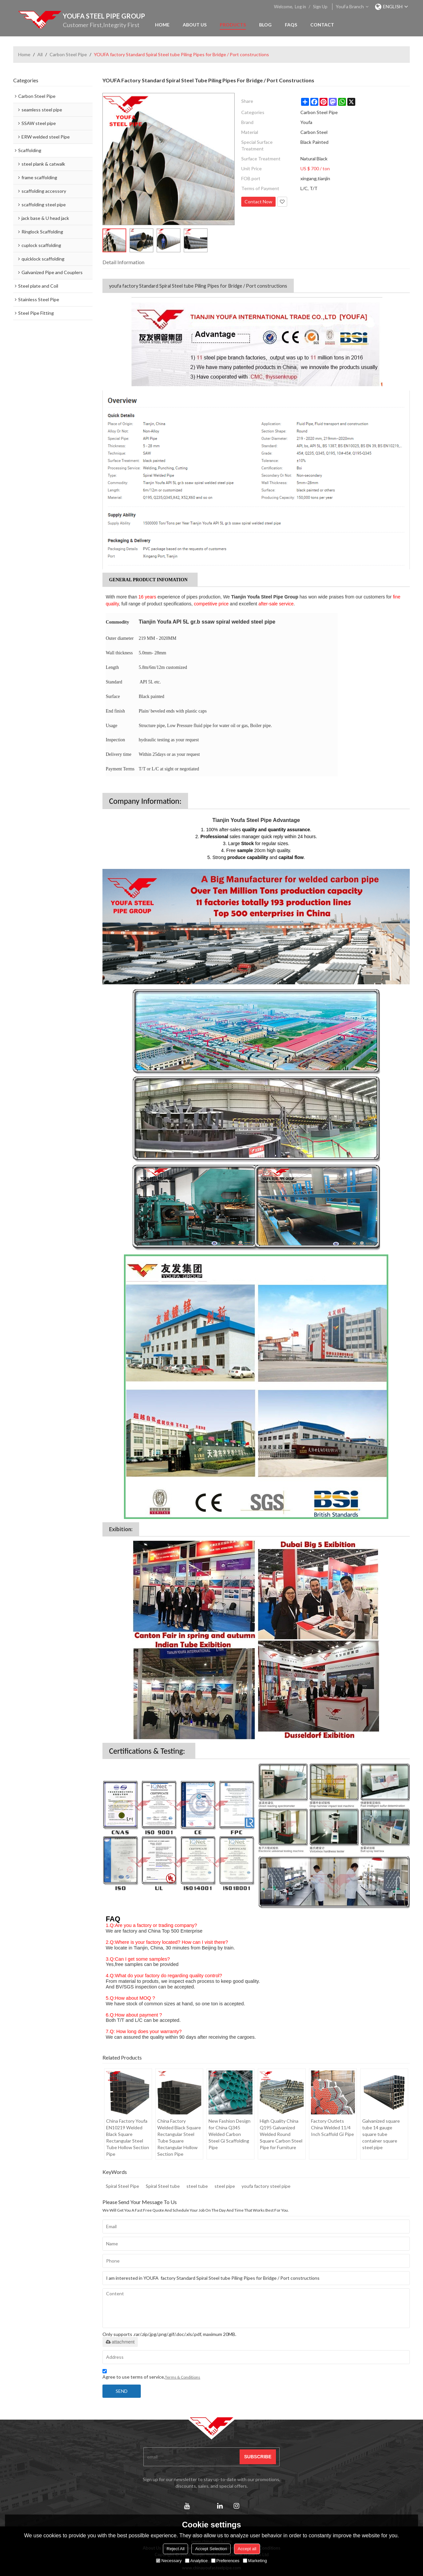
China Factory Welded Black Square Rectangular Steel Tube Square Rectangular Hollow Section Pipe (179, 2137)
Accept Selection (211, 2548)
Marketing (255, 2560)
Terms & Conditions (182, 2377)
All (40, 54)
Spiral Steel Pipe (122, 2186)
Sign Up (320, 6)
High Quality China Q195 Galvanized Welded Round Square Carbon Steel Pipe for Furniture (281, 2134)
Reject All (175, 2548)
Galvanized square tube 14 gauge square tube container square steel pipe (381, 2134)
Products (233, 24)
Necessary (168, 2560)
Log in (300, 6)
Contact (322, 24)
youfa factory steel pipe (266, 2186)
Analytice (196, 2560)
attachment (120, 2342)
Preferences (225, 2560)
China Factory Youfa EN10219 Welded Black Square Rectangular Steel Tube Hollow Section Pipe (127, 2137)
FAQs (291, 24)
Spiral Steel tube (163, 2186)
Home (162, 24)
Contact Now (258, 201)
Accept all (247, 2548)
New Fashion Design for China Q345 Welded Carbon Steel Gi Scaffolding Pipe (229, 2134)
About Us (195, 24)
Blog (265, 24)
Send (122, 2391)
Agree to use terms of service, (151, 2375)
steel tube (197, 2186)
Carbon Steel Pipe (68, 54)
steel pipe (224, 2186)
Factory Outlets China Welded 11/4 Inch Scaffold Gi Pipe (332, 2127)
